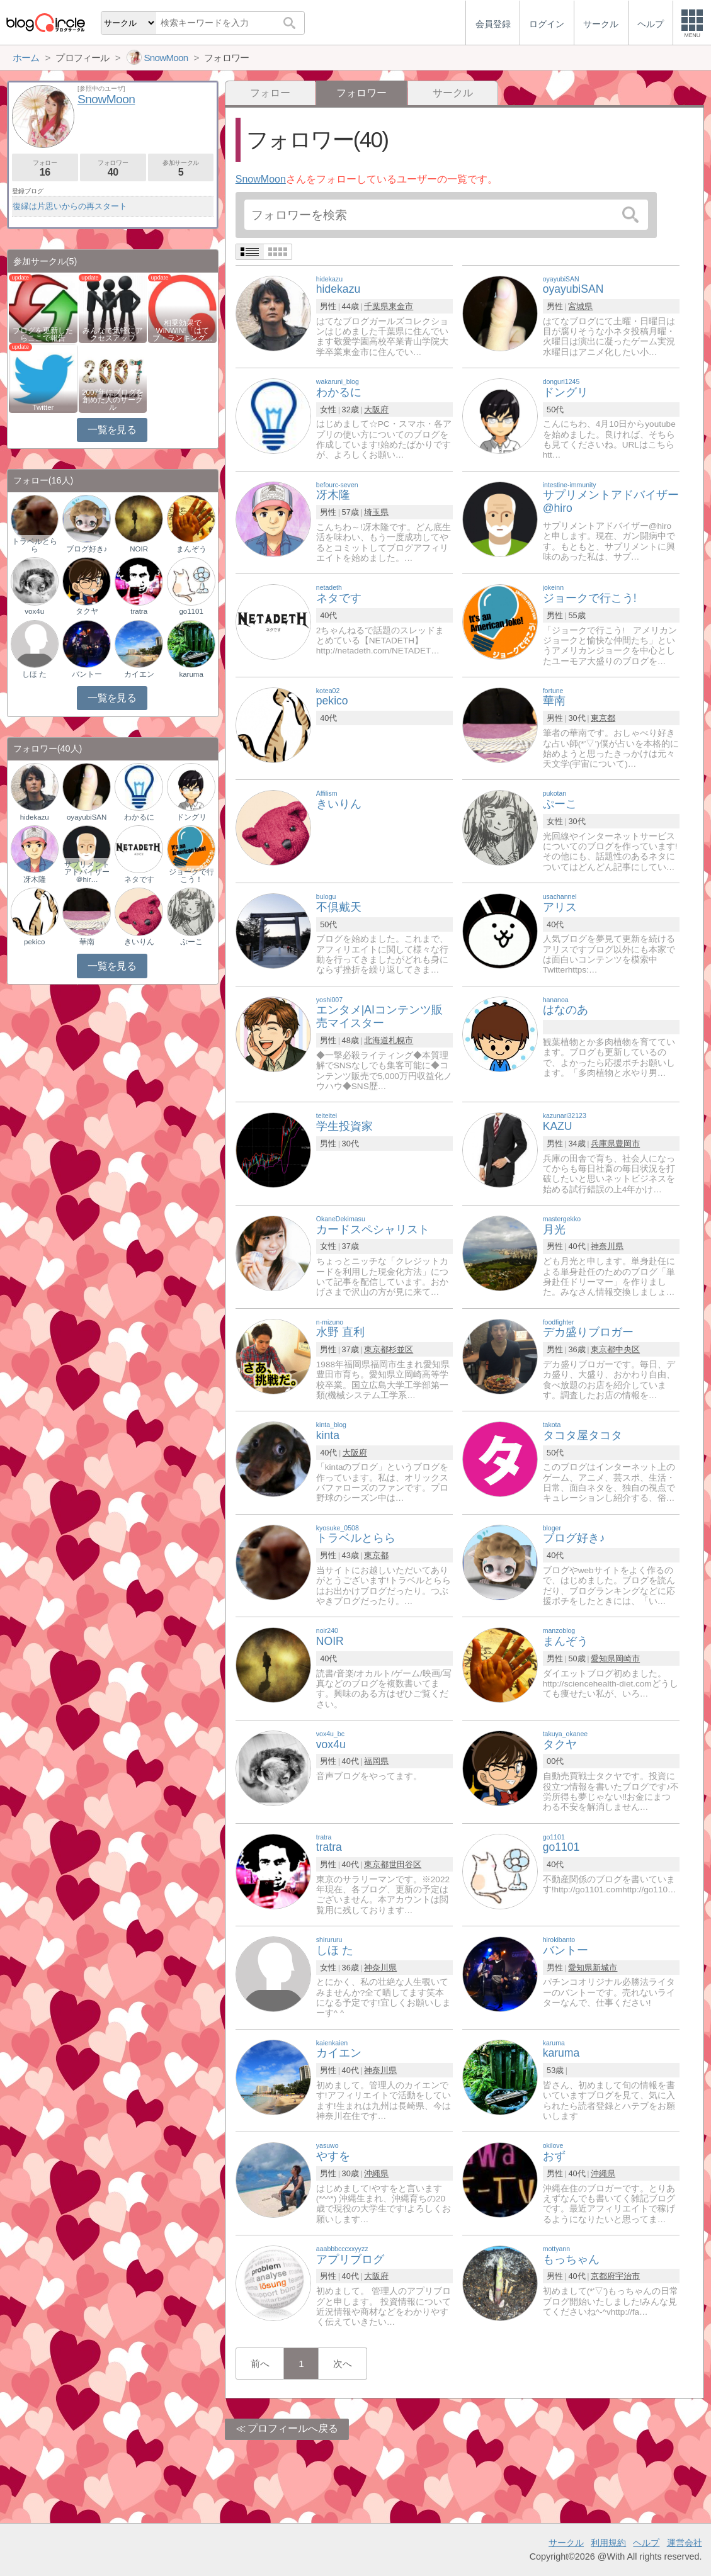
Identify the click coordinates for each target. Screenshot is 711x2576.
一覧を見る (112, 429)
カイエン (139, 674)
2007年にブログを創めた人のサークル (113, 399)
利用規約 (608, 2543)
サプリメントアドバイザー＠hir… (87, 872)
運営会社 (684, 2543)
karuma (191, 674)
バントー (87, 674)
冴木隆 (34, 879)
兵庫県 (603, 1143)
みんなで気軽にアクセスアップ (112, 334)
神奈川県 (607, 1246)
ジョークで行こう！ (191, 875)
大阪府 (376, 409)
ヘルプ (646, 2543)
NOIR (139, 549)
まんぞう (191, 549)
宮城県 (580, 306)
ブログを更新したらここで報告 (43, 334)
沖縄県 (376, 2173)
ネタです (139, 879)
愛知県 (603, 1658)
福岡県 (376, 1761)
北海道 (376, 1040)
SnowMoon (261, 179)
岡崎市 (627, 1658)
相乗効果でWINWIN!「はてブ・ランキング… (182, 330)
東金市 (401, 306)
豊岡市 (627, 1143)
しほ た (34, 674)
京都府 (603, 2276)
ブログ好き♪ (87, 549)
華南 (86, 942)
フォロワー (113, 168)
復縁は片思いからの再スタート (70, 206)
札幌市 (401, 1040)
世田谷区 (405, 1864)
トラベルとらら (34, 545)
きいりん (139, 942)
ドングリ (191, 817)
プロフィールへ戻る (292, 2428)
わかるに (139, 817)
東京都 (603, 718)
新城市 (605, 1967)
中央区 (627, 1349)
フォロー (270, 93)
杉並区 (401, 1349)
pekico (34, 942)
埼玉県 (376, 512)
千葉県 (376, 306)
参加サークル (181, 168)
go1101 (191, 611)
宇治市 (627, 2276)
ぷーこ (191, 942)
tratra (138, 611)
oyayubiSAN (86, 817)
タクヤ (87, 611)
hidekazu (34, 817)
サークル (453, 93)
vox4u (34, 611)
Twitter (43, 407)
